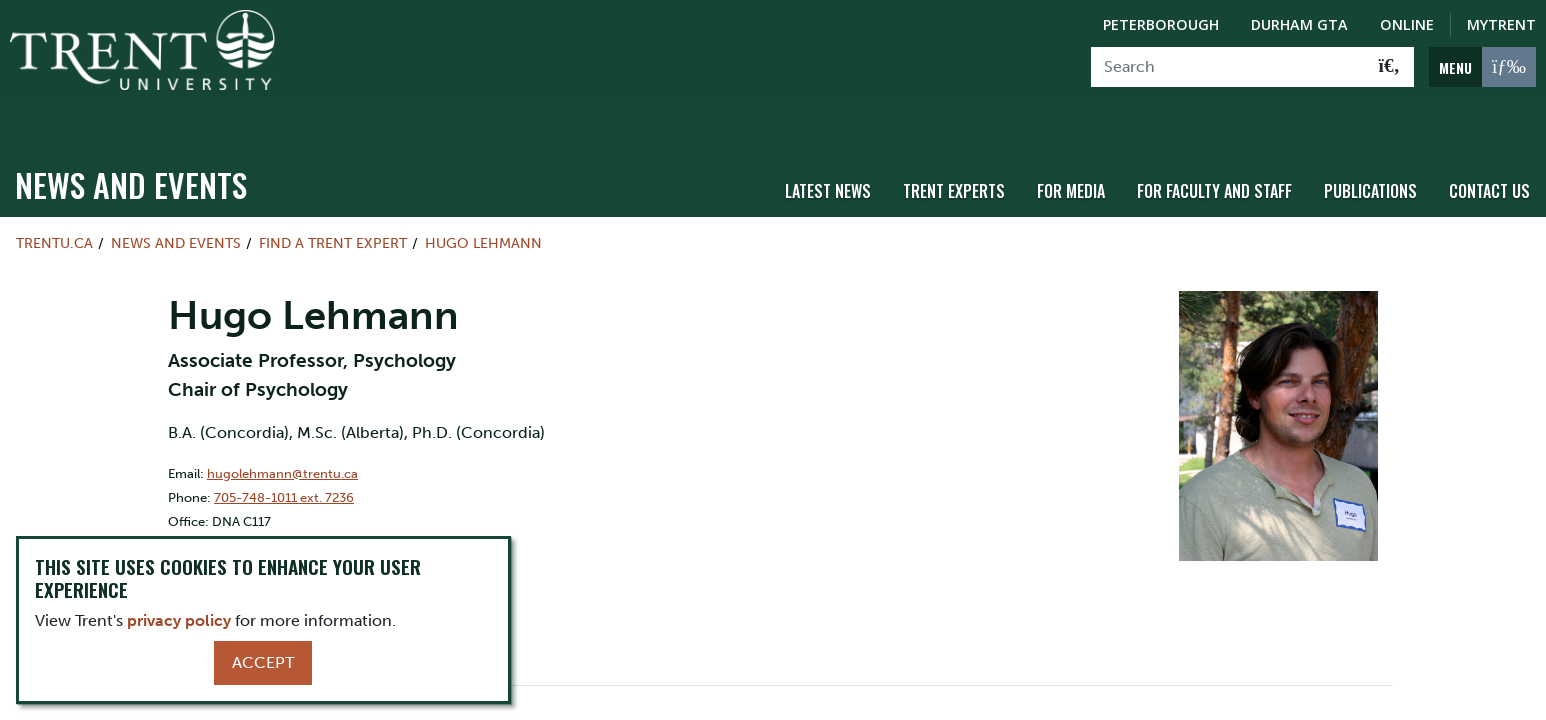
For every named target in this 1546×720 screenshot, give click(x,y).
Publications (1370, 153)
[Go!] (1389, 67)
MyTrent (1501, 24)
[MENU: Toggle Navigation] (1482, 67)
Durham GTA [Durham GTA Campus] (1299, 24)
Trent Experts (954, 153)
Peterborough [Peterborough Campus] (1161, 24)
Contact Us (1489, 153)
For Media (1071, 153)
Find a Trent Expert (333, 206)
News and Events (131, 147)
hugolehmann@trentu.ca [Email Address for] (282, 435)
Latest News (828, 153)
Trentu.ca (54, 206)
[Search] (1228, 67)
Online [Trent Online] (1407, 24)
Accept (263, 662)
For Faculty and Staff (1214, 153)
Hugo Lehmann (483, 206)
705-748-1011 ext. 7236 (284, 459)
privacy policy (179, 620)
